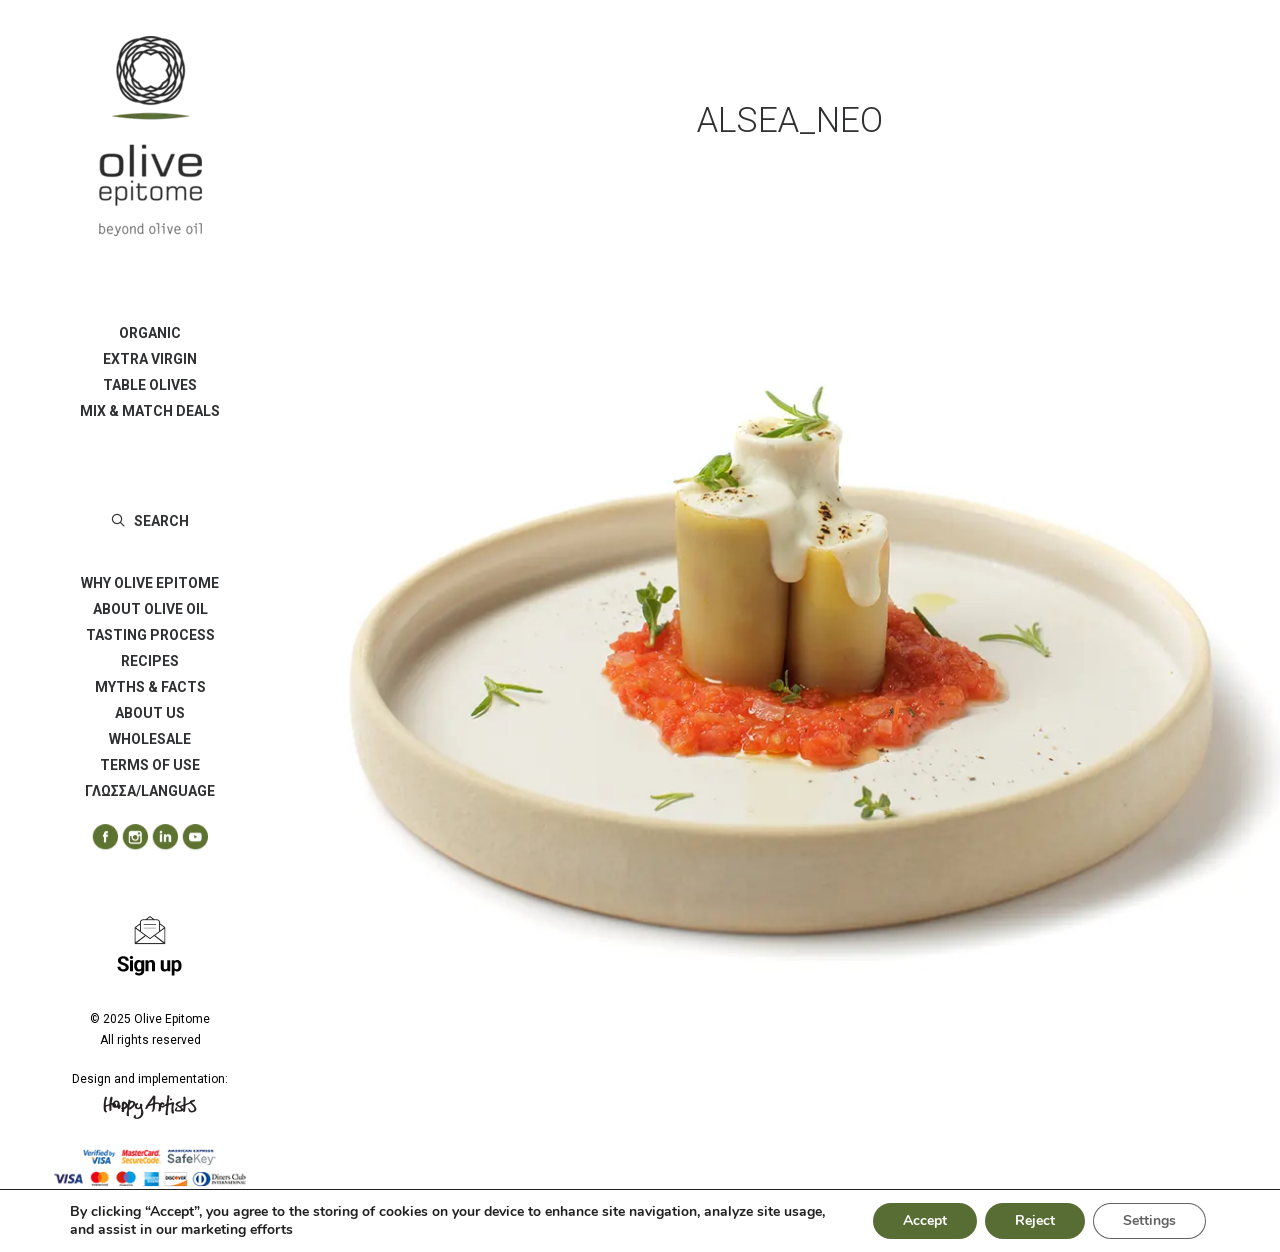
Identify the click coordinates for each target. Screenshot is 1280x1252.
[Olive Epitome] (150, 136)
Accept (925, 1220)
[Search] (150, 521)
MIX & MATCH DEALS (150, 411)
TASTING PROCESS (150, 635)
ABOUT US (150, 713)
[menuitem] (150, 333)
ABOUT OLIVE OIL (150, 609)
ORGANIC (150, 333)
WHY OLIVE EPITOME (150, 583)
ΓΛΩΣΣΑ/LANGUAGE (150, 791)
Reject (1035, 1220)
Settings (1149, 1220)
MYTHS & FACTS (150, 687)
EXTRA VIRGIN (150, 359)
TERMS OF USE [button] (150, 765)
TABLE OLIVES (150, 385)
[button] (98, 837)
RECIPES (150, 661)
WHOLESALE (150, 739)
